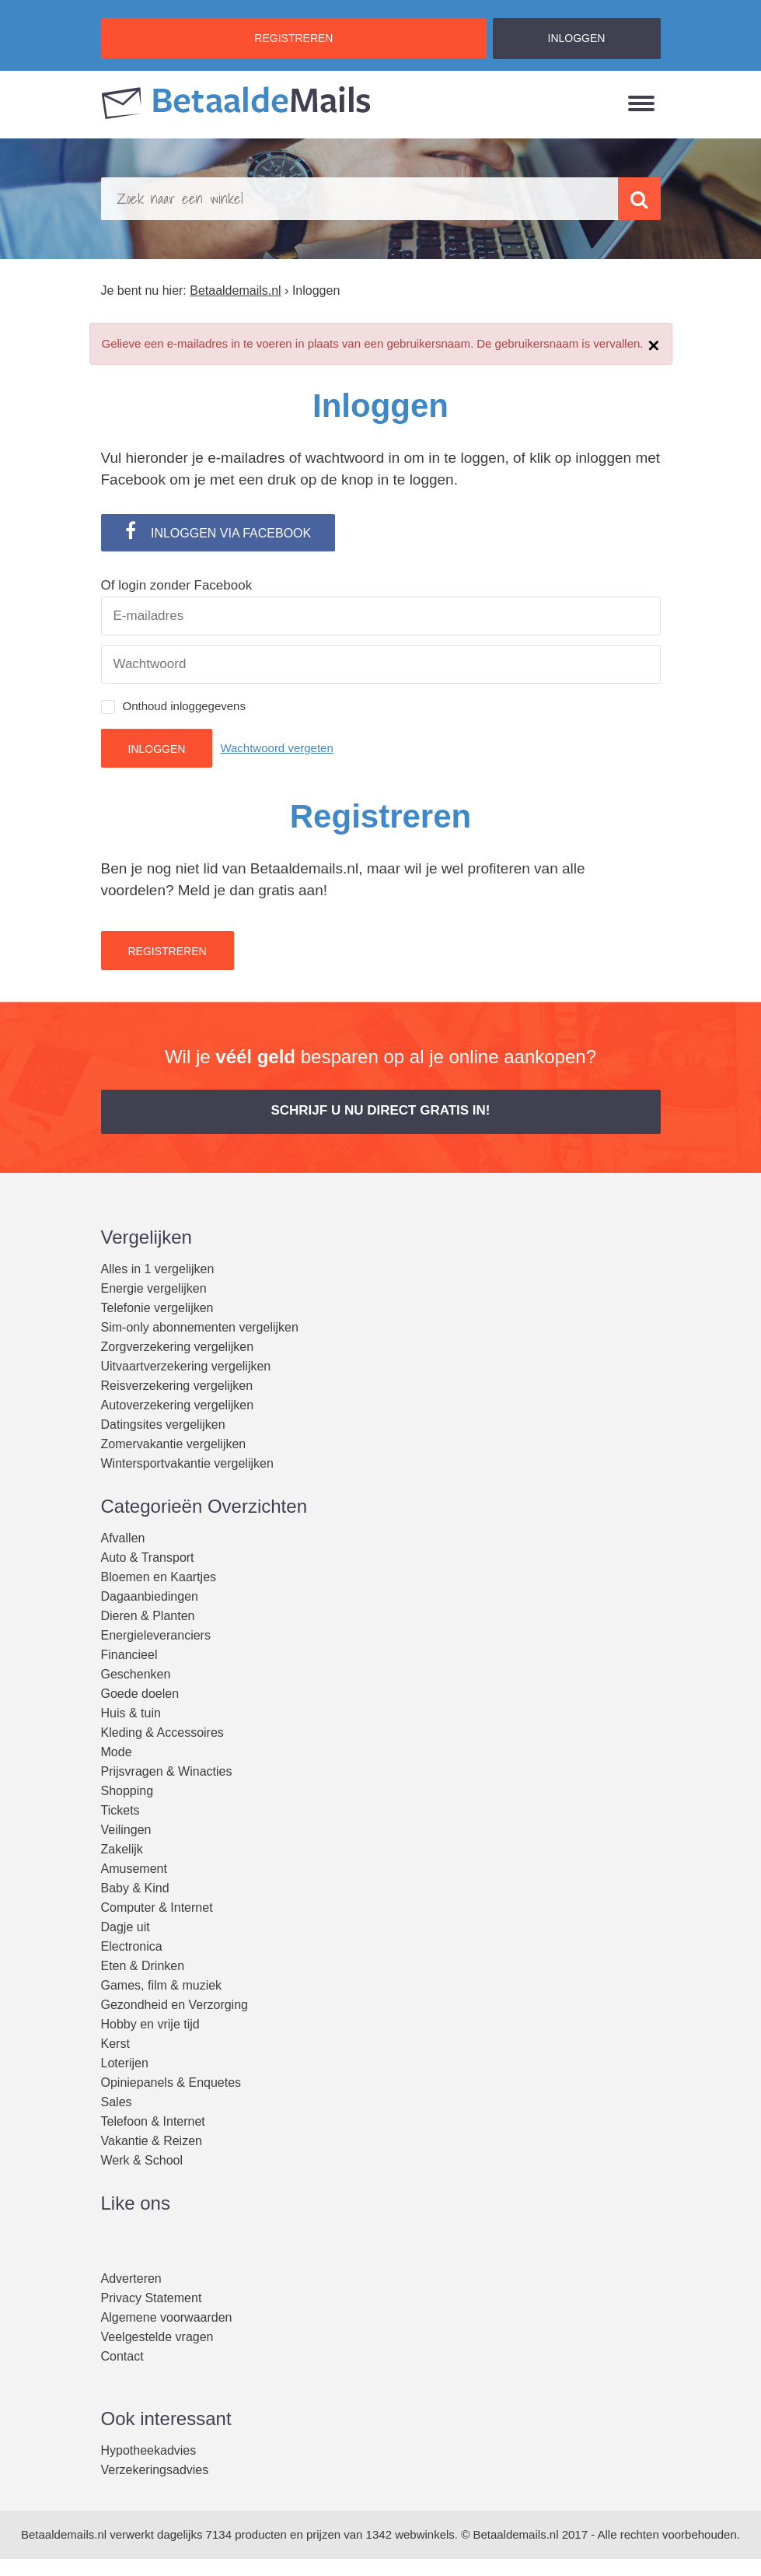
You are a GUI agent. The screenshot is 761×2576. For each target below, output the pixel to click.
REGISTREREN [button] (293, 38)
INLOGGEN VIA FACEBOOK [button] (218, 530)
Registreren (167, 951)
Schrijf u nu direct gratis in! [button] (380, 1110)
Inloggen (157, 749)
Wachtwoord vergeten (276, 747)
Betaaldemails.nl (63, 2534)
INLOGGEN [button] (577, 38)
